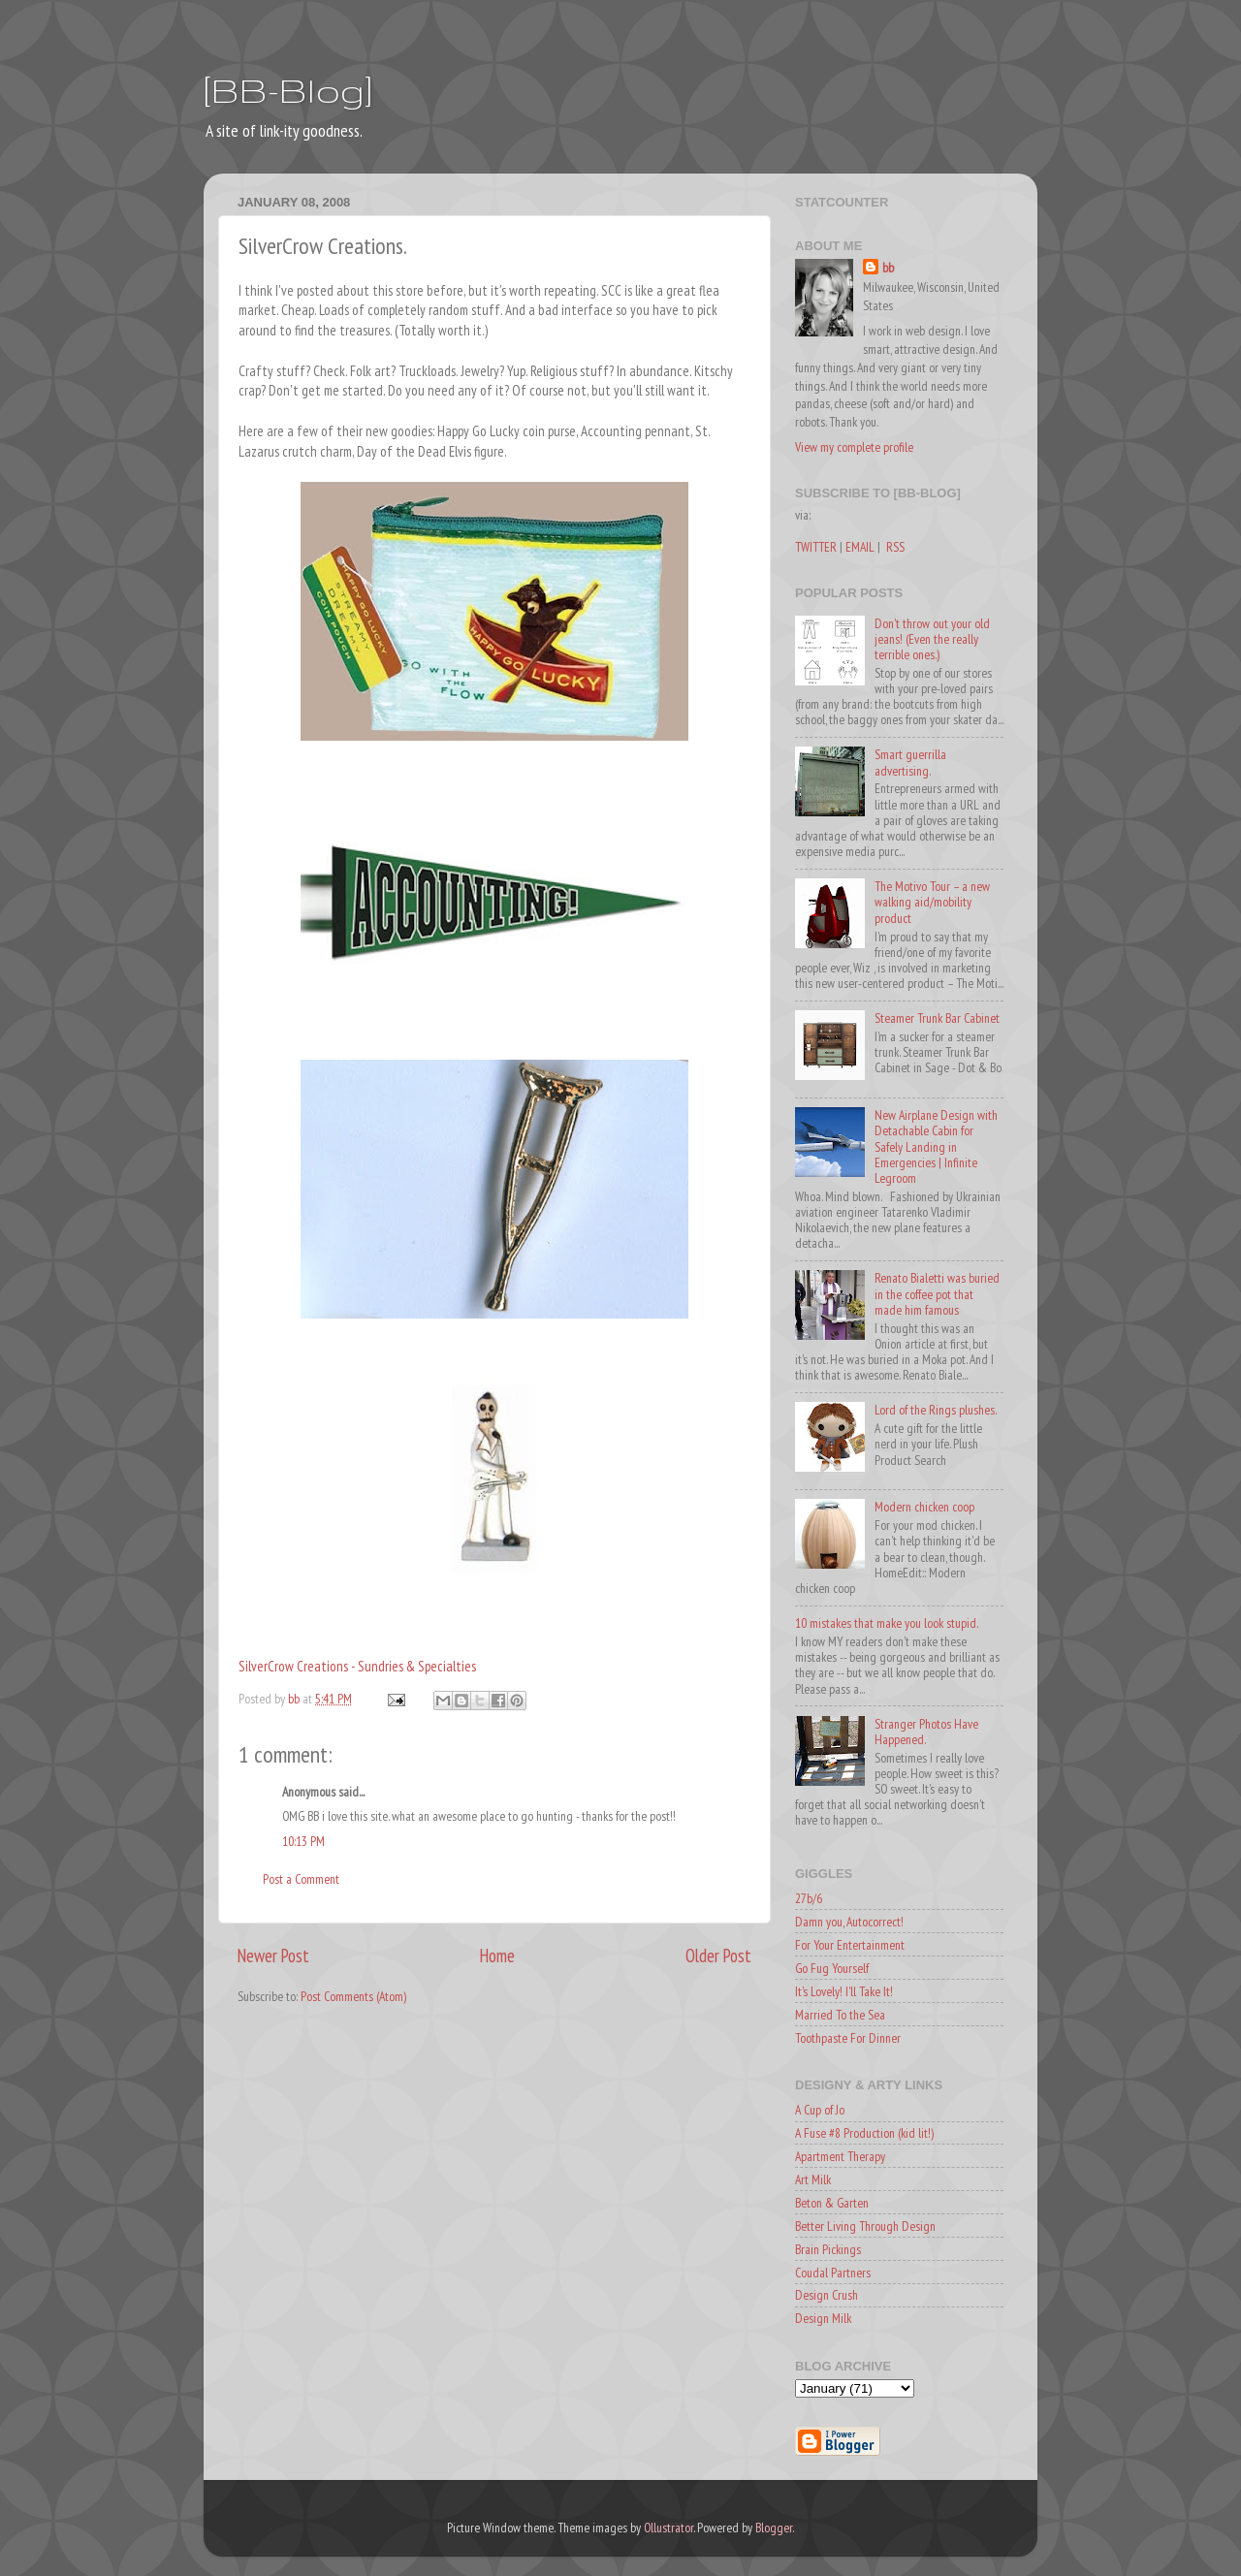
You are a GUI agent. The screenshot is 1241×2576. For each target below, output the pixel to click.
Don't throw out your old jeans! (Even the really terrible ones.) (932, 639)
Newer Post (273, 1955)
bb (888, 267)
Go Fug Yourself (832, 1968)
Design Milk (823, 2318)
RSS (895, 547)
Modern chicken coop (924, 1506)
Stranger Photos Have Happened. (926, 1731)
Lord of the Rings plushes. (936, 1409)
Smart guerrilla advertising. (910, 762)
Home (497, 1955)
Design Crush (826, 2295)
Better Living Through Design (865, 2226)
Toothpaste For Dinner (848, 2038)
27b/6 (808, 1898)
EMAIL (860, 547)
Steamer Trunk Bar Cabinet (937, 1018)
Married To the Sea (840, 2014)
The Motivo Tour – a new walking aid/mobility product (932, 901)
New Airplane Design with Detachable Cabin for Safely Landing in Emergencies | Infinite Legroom (936, 1146)
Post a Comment (301, 1879)
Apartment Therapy (840, 2156)
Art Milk (813, 2179)
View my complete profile (854, 447)
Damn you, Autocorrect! (849, 1921)
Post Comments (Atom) (353, 1996)
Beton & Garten (832, 2202)
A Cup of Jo (819, 2109)
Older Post (718, 1955)
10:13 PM (303, 1841)
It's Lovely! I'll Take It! (844, 1991)
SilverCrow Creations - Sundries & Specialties (357, 1666)
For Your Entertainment (850, 1945)
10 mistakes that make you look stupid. (886, 1623)
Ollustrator (668, 2527)
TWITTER (816, 547)
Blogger (773, 2527)
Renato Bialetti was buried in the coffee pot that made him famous (937, 1293)
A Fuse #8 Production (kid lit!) (864, 2133)
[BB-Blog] (288, 90)
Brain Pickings (828, 2249)
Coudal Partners (833, 2272)
